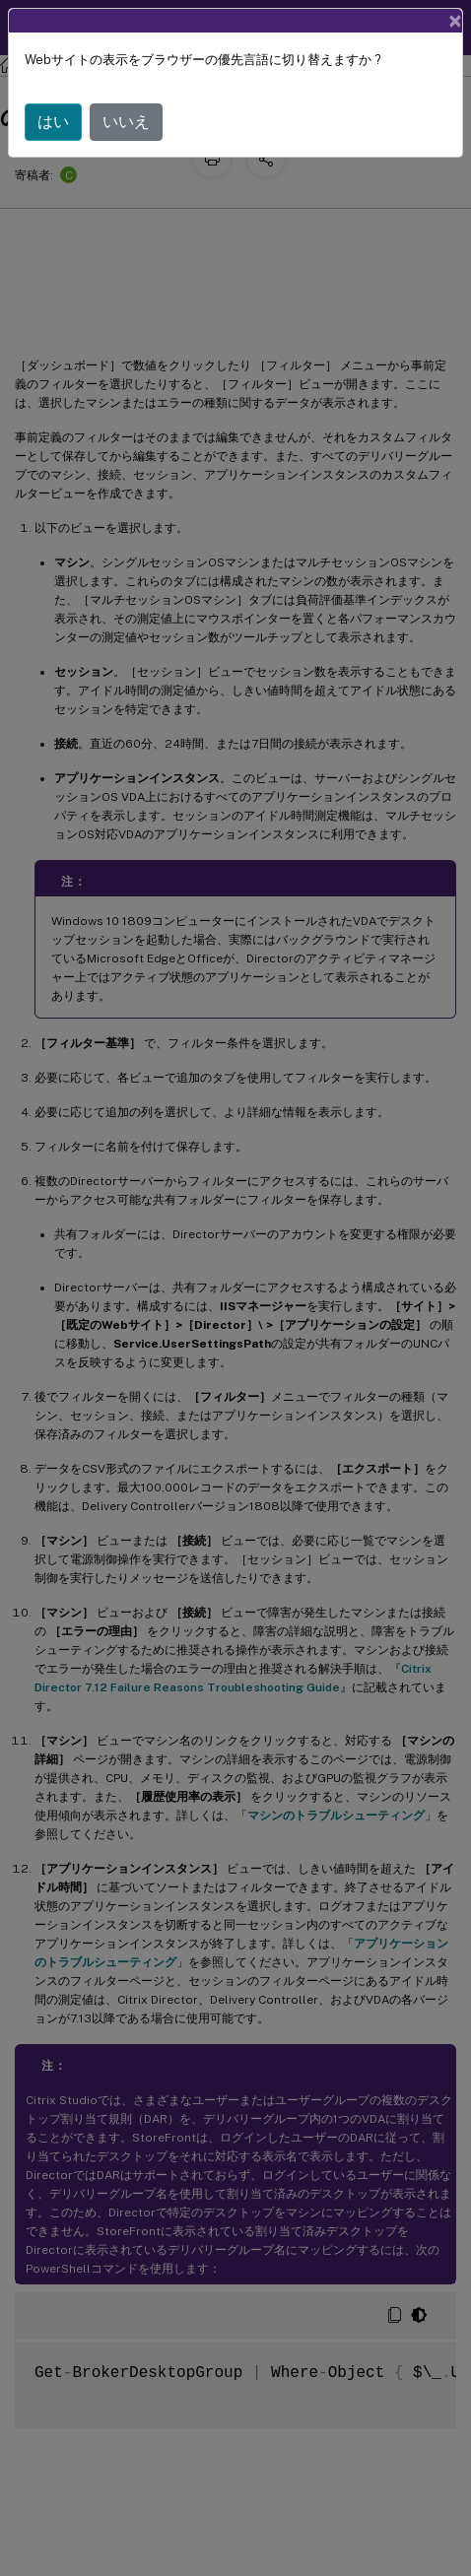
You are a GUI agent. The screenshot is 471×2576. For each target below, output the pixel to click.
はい (53, 121)
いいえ (126, 121)
